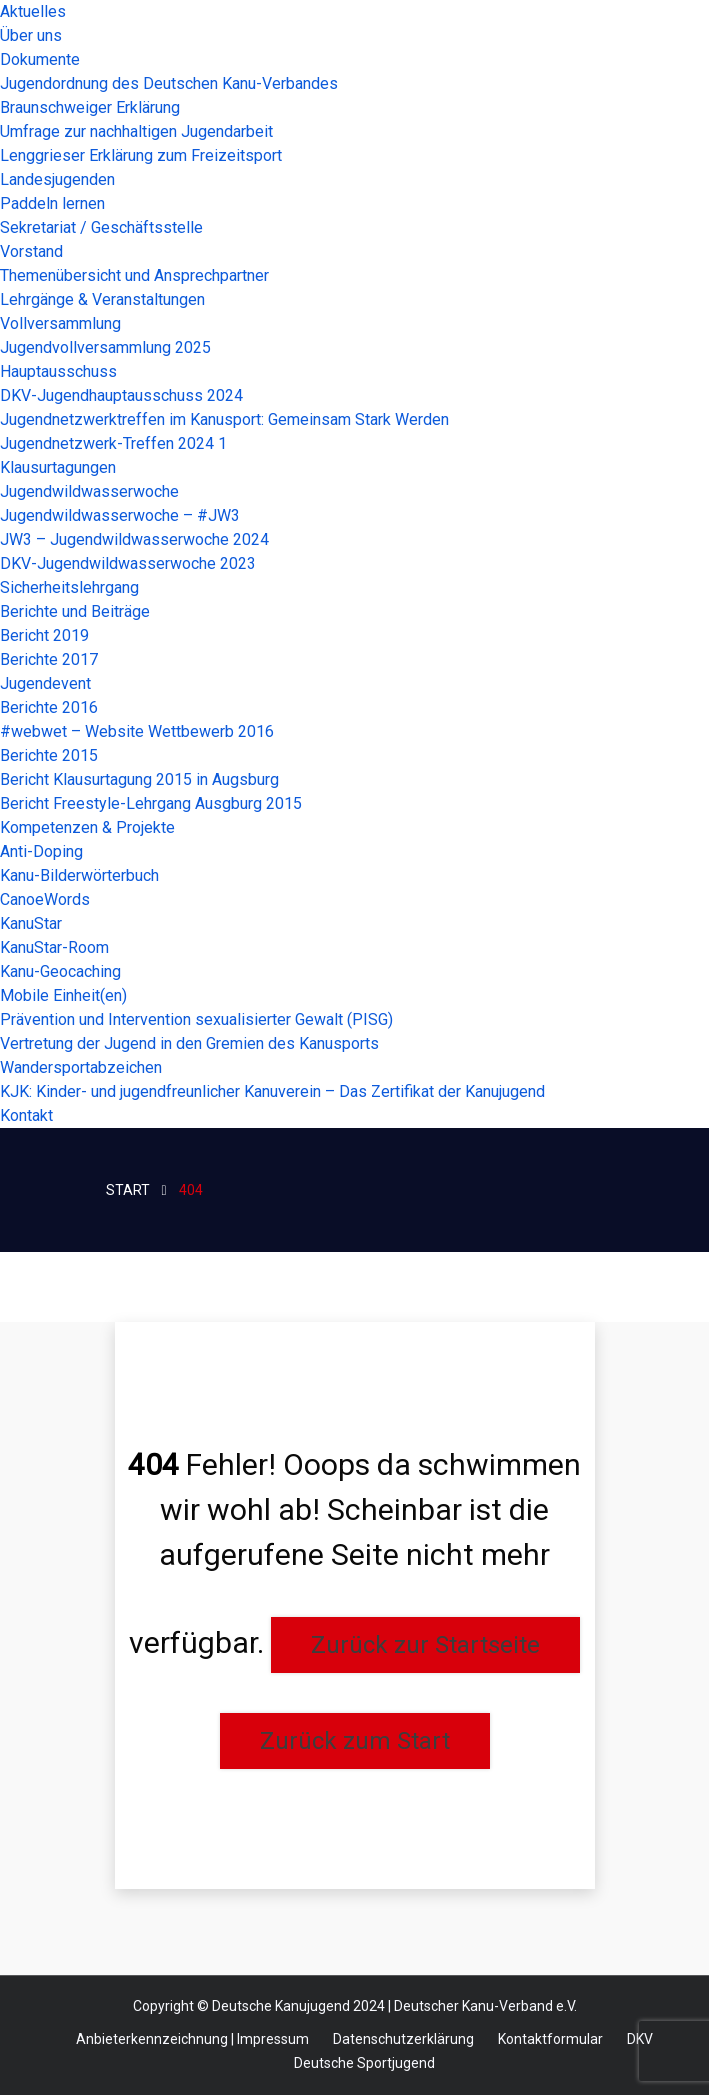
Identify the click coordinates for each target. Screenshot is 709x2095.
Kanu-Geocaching (60, 971)
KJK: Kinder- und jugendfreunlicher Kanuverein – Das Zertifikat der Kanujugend (272, 1091)
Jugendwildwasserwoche (89, 491)
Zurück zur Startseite (425, 1645)
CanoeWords (45, 899)
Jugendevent (45, 683)
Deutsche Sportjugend (364, 2063)
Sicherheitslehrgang (69, 587)
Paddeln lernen (52, 203)
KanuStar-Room (54, 947)
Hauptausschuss (58, 371)
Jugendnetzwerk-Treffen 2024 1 (113, 443)
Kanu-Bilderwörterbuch (79, 875)
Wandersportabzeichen (81, 1067)
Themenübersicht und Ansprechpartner (134, 275)
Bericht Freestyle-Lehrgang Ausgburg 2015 (151, 803)
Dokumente (40, 59)
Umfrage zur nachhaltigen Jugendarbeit (136, 131)
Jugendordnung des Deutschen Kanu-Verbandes (169, 83)
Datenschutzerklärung (403, 2039)
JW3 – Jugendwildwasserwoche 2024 (134, 539)
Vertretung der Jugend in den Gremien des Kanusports (189, 1043)
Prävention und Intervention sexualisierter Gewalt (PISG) (196, 1019)
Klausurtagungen (58, 467)
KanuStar (31, 923)
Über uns (31, 35)
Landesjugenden (57, 179)
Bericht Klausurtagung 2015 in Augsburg (139, 779)
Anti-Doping (41, 851)
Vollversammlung (60, 323)
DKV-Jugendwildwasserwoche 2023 (128, 563)
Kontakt (26, 1115)
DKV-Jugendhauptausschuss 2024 (121, 395)
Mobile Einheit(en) (63, 995)
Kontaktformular (550, 2039)
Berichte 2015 (49, 755)
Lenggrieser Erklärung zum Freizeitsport (141, 155)
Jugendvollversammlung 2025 (105, 347)
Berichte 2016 (49, 707)
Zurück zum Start (355, 1741)
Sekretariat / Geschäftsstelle (101, 227)
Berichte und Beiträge (75, 611)
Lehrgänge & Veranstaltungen (102, 299)
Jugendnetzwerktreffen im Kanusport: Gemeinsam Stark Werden (224, 419)
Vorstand (31, 251)
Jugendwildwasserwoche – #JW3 (120, 515)
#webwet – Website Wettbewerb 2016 (137, 731)
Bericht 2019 (44, 635)
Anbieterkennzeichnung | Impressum (192, 2039)
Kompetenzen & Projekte (87, 827)
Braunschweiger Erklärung (90, 107)
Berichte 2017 (49, 659)
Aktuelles (33, 11)
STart (128, 1190)
